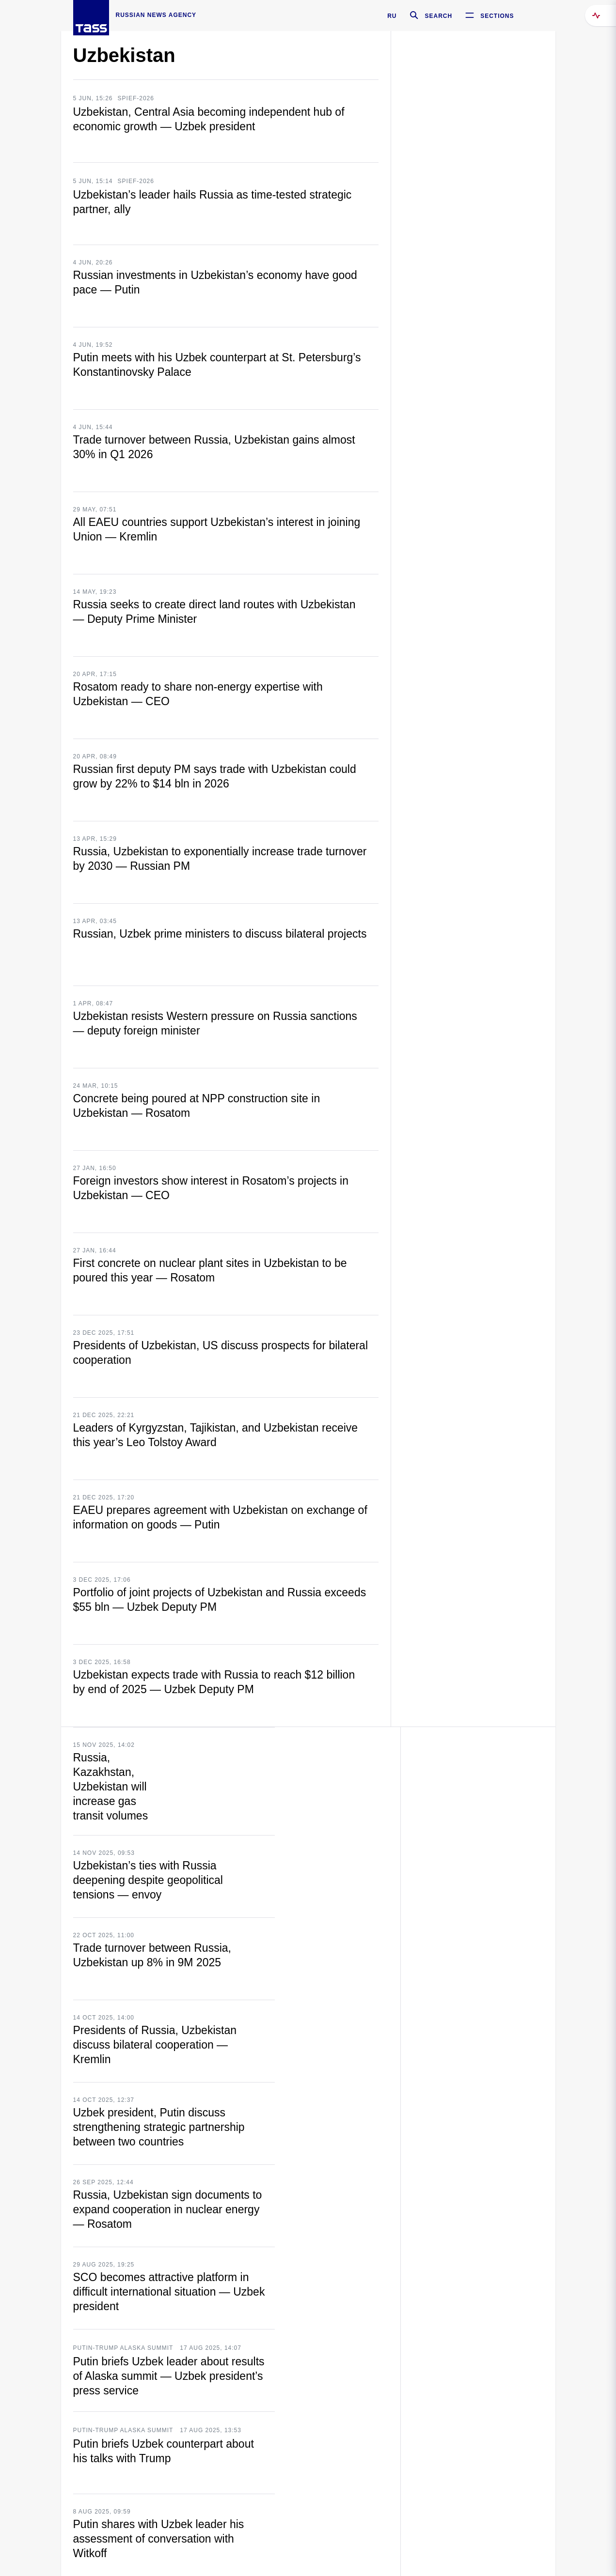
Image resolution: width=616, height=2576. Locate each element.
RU (391, 16)
